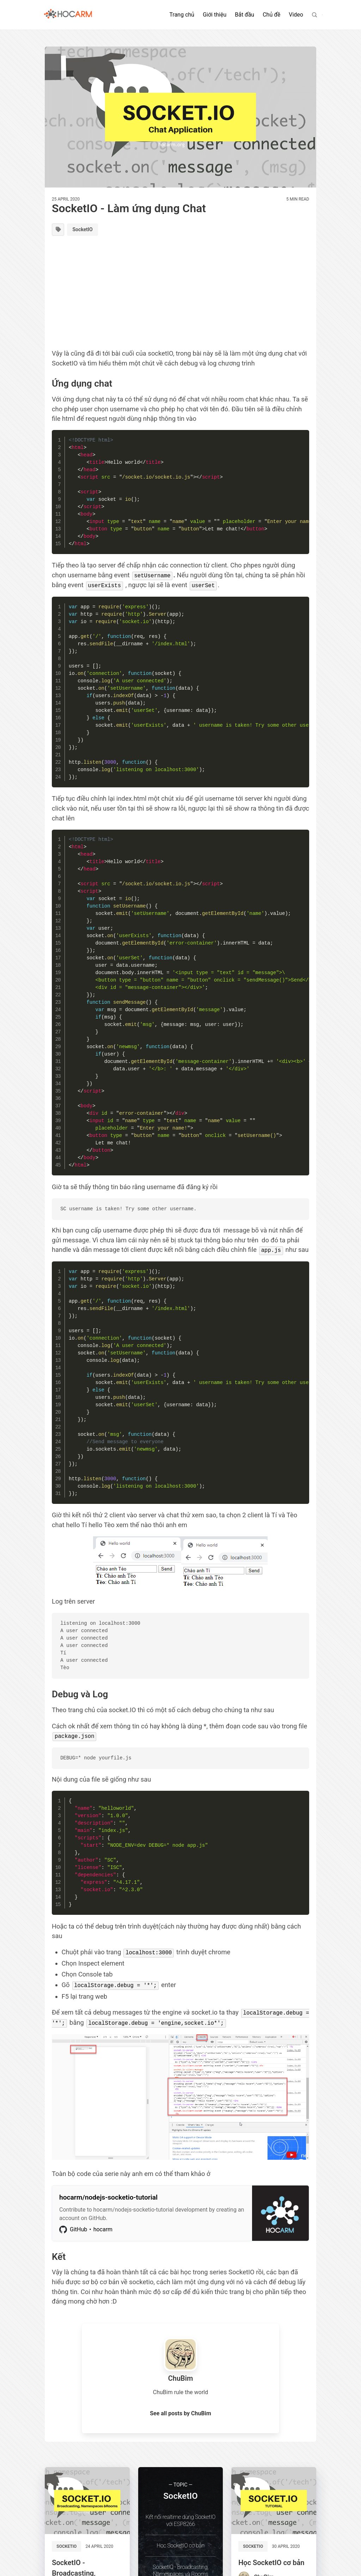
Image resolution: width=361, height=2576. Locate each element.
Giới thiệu (214, 14)
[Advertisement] (180, 295)
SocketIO (86, 230)
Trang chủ (182, 14)
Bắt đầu (244, 14)
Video (296, 14)
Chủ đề (271, 14)
